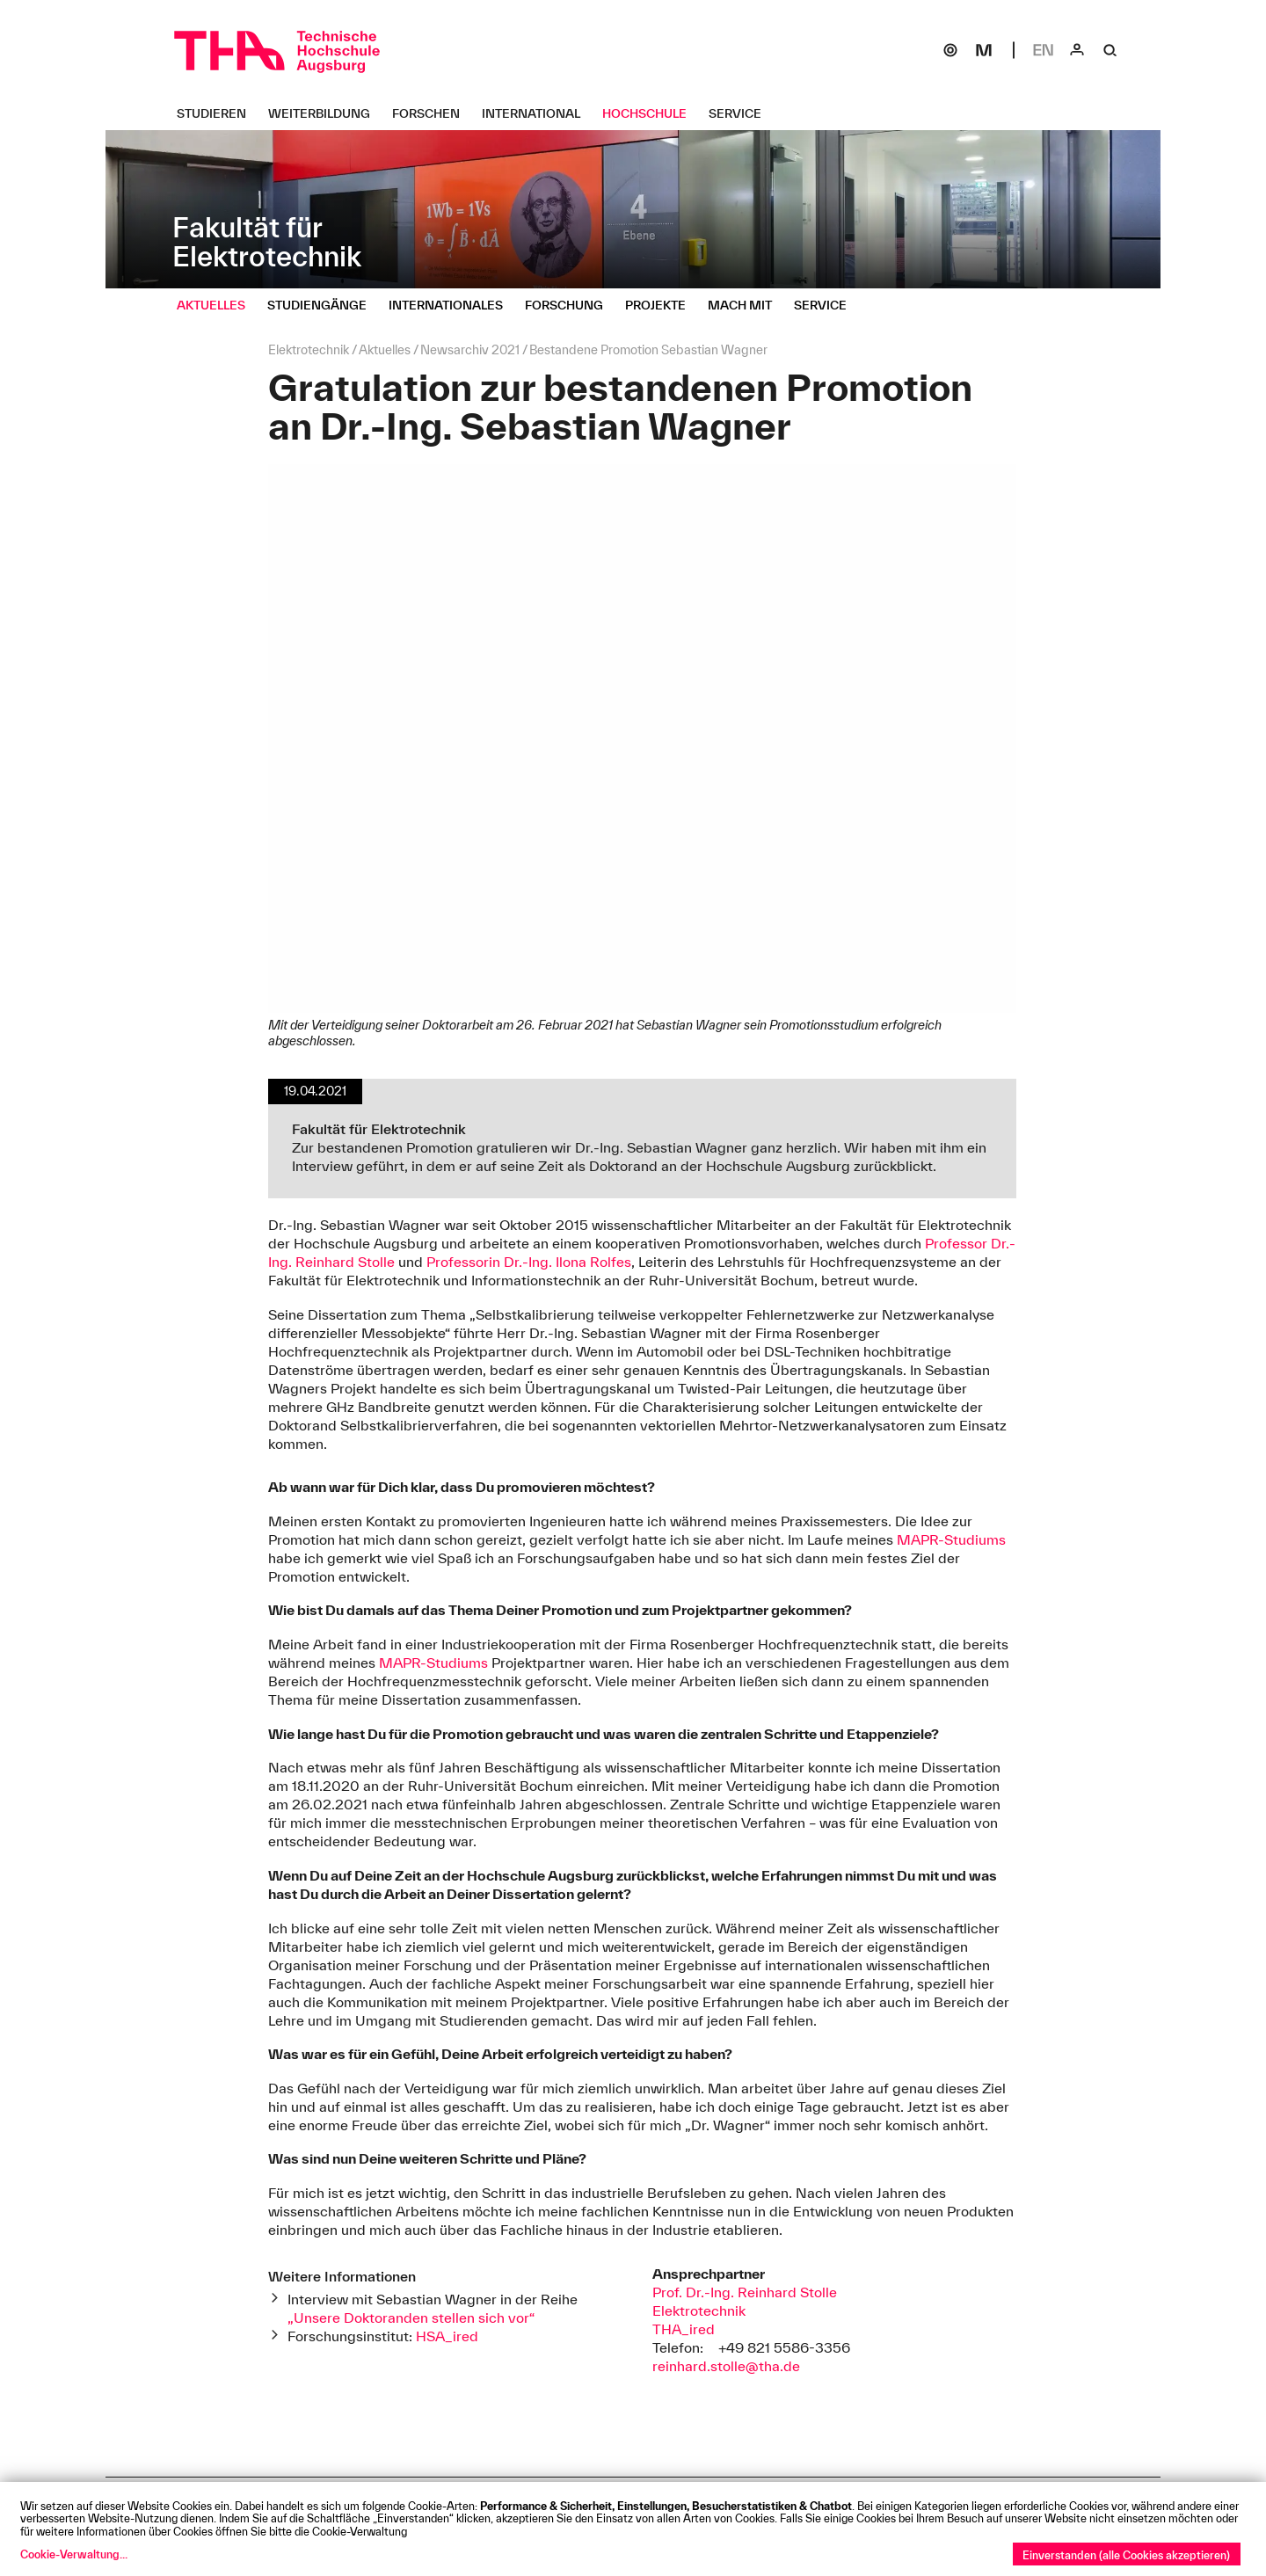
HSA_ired (447, 2336)
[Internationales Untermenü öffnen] (452, 305)
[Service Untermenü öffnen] (741, 113)
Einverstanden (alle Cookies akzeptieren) (1126, 2555)
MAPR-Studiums (951, 1539)
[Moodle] (983, 50)
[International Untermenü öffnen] (537, 113)
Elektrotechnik (699, 2310)
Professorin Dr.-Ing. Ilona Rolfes (528, 1262)
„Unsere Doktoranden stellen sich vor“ (411, 2317)
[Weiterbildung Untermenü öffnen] (326, 113)
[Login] (1077, 50)
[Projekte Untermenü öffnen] (662, 305)
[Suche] (1110, 50)
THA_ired (683, 2329)
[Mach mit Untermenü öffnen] (746, 305)
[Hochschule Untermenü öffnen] (651, 113)
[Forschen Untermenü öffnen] (432, 113)
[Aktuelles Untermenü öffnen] (217, 305)
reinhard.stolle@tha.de (726, 2366)
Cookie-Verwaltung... (73, 2554)
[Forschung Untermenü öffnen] (570, 305)
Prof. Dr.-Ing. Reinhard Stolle (744, 2292)
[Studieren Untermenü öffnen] (218, 113)
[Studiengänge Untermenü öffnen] (323, 305)
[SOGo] (950, 50)
